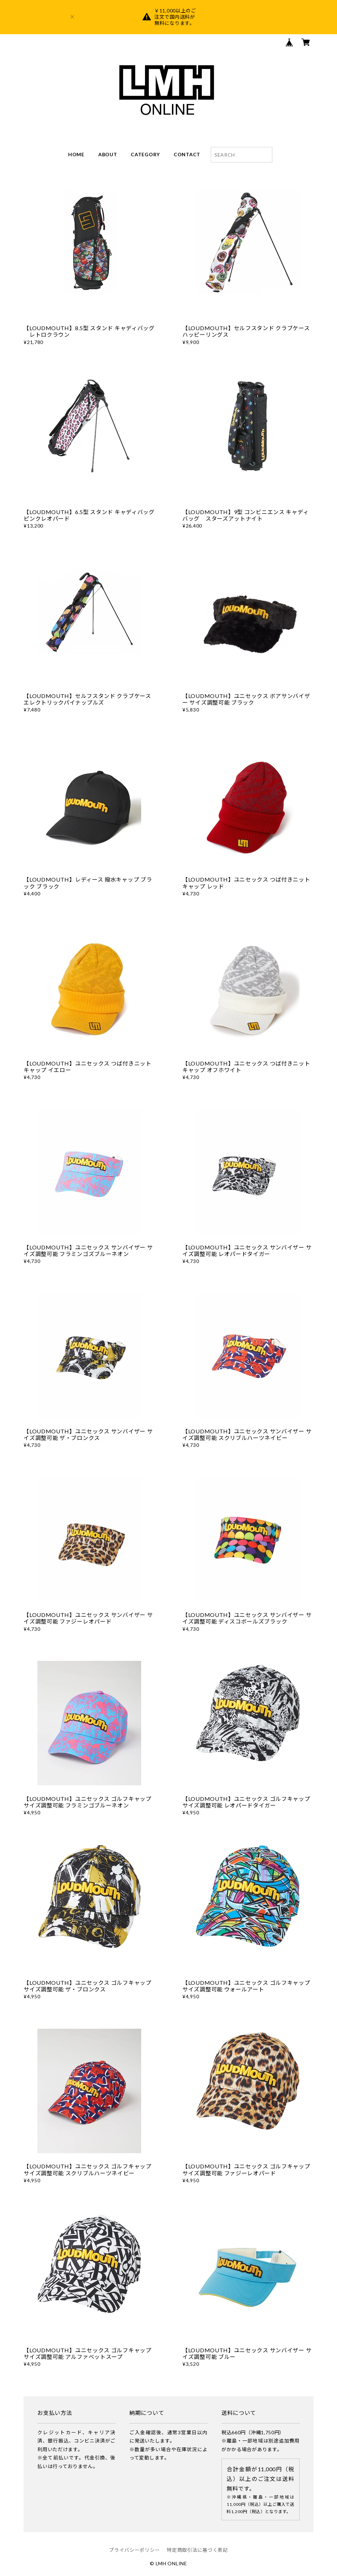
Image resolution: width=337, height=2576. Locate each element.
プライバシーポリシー (134, 2550)
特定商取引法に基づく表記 (197, 2550)
